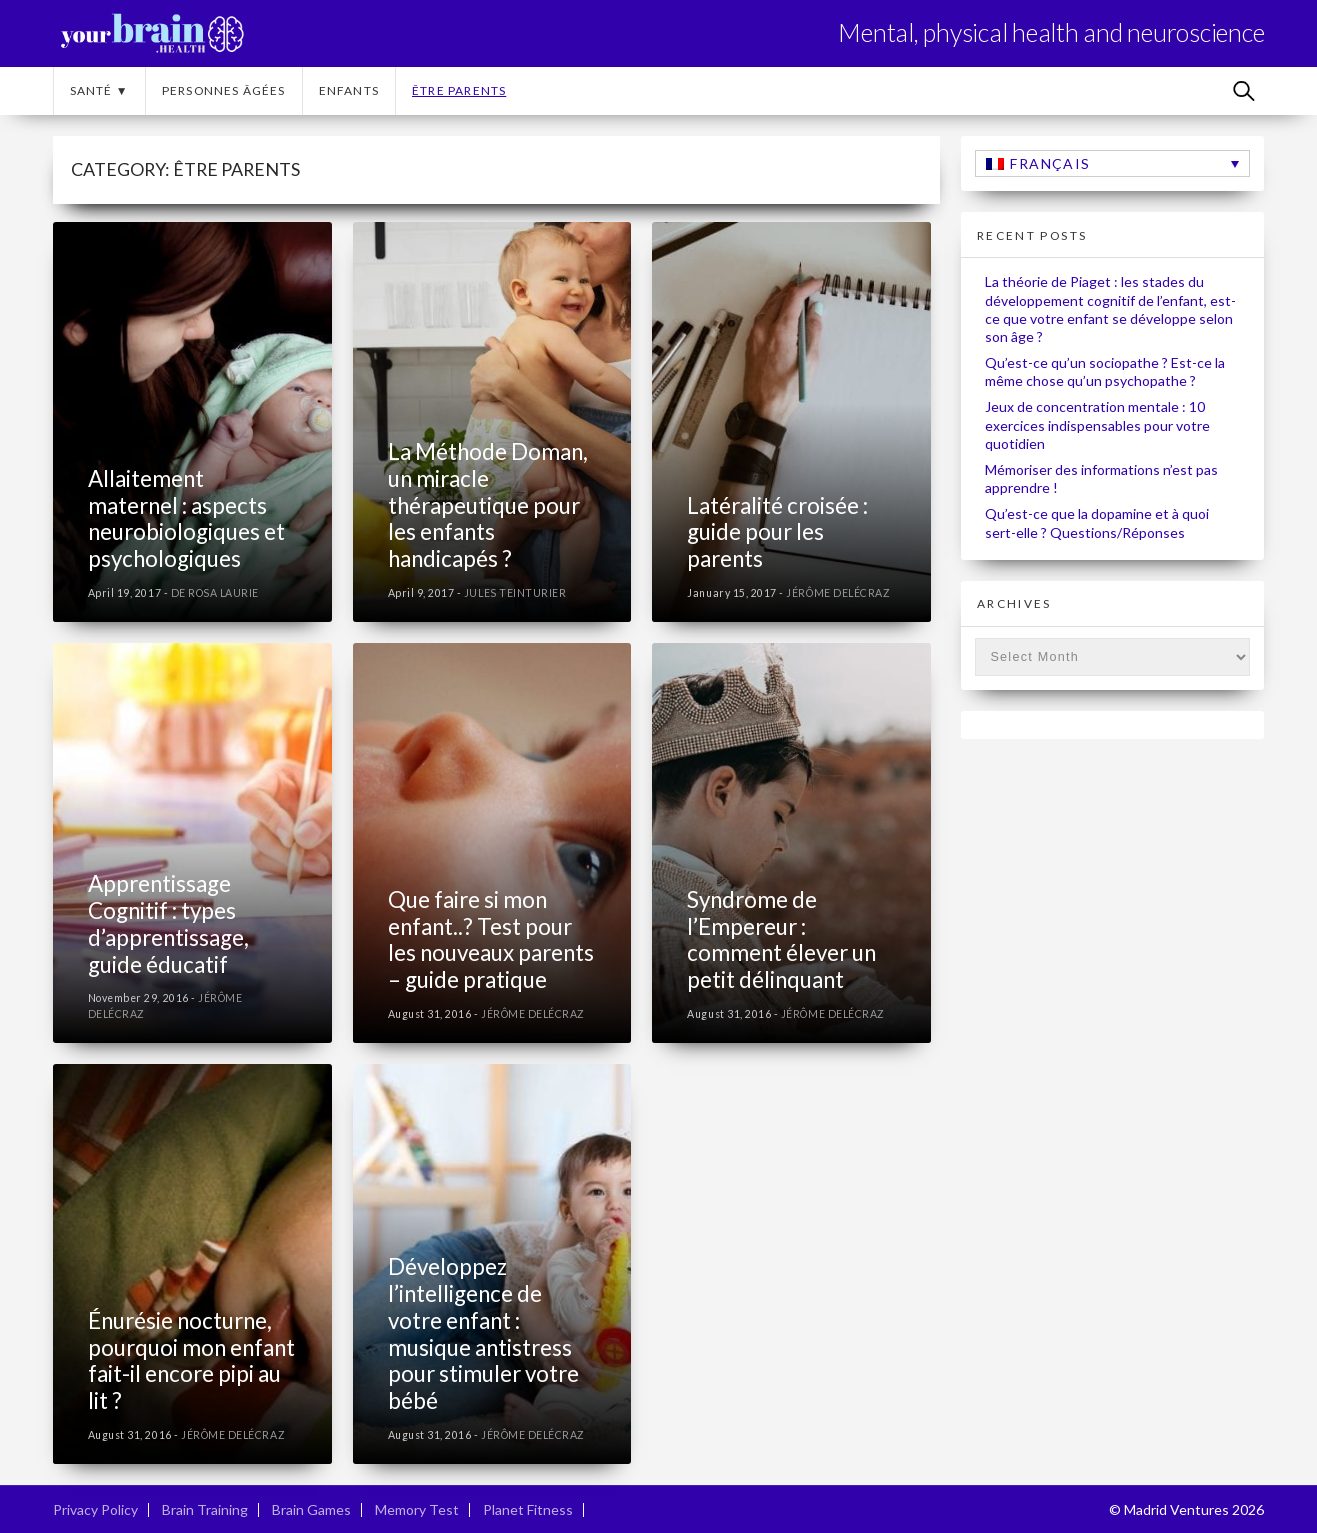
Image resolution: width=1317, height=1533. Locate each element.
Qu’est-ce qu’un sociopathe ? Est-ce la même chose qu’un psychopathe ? (1105, 371)
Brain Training (205, 1509)
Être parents (459, 90)
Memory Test (417, 1509)
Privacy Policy (95, 1509)
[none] (1112, 163)
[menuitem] (1112, 163)
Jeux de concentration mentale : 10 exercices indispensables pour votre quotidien (1097, 424)
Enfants (349, 90)
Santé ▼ (99, 90)
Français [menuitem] (1050, 163)
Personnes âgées (224, 90)
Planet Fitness (528, 1509)
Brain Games (311, 1509)
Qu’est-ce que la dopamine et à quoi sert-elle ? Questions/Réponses (1097, 522)
